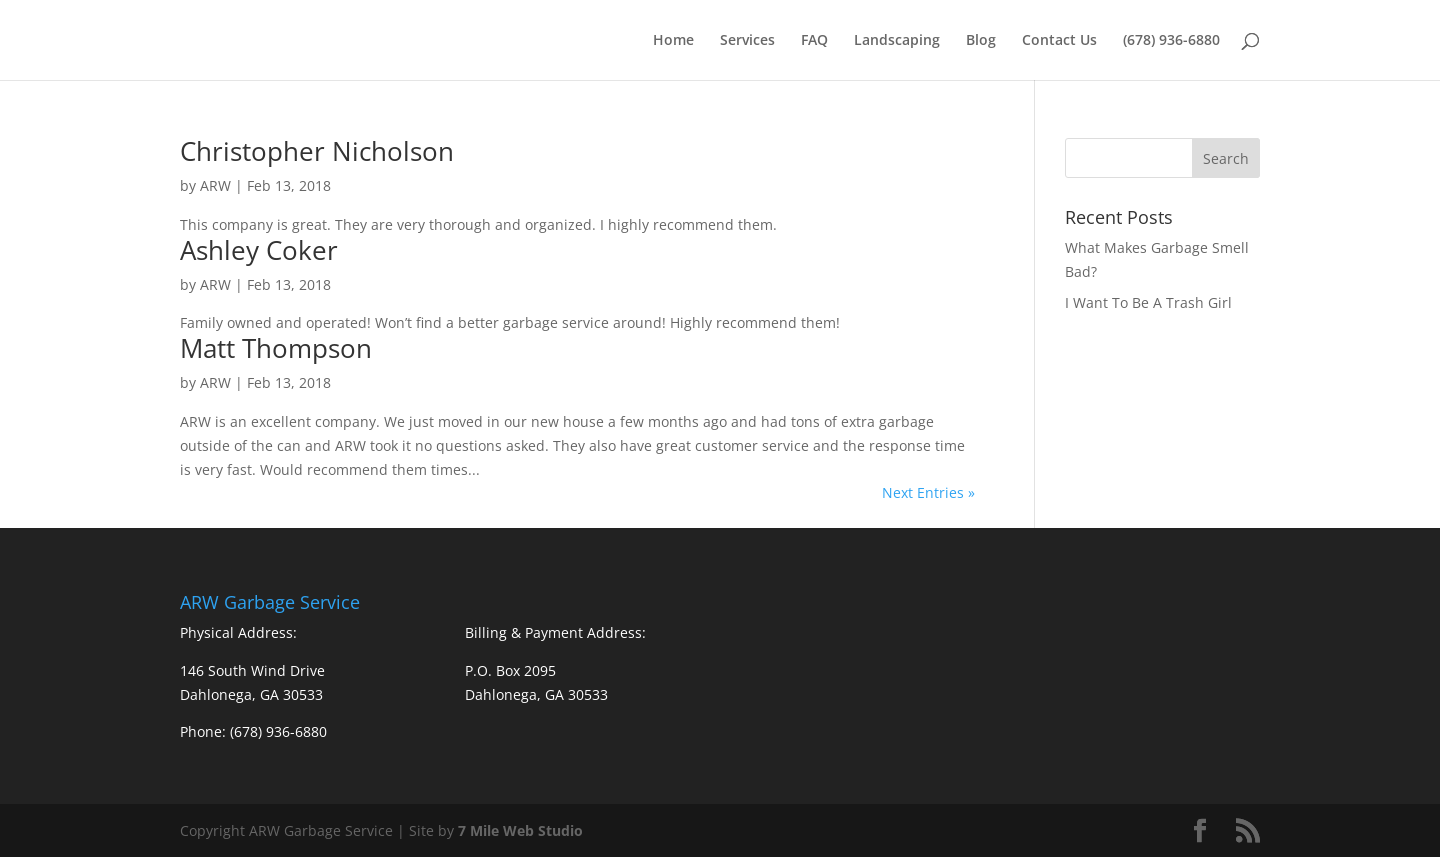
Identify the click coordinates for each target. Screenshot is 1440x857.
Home (673, 41)
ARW (215, 185)
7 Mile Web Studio (520, 830)
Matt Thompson (276, 348)
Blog (981, 41)
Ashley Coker (259, 250)
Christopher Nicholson (317, 151)
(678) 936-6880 (1171, 41)
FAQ (814, 41)
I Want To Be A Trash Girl (1148, 302)
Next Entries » (928, 492)
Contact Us (1059, 41)
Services (747, 41)
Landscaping (897, 41)
